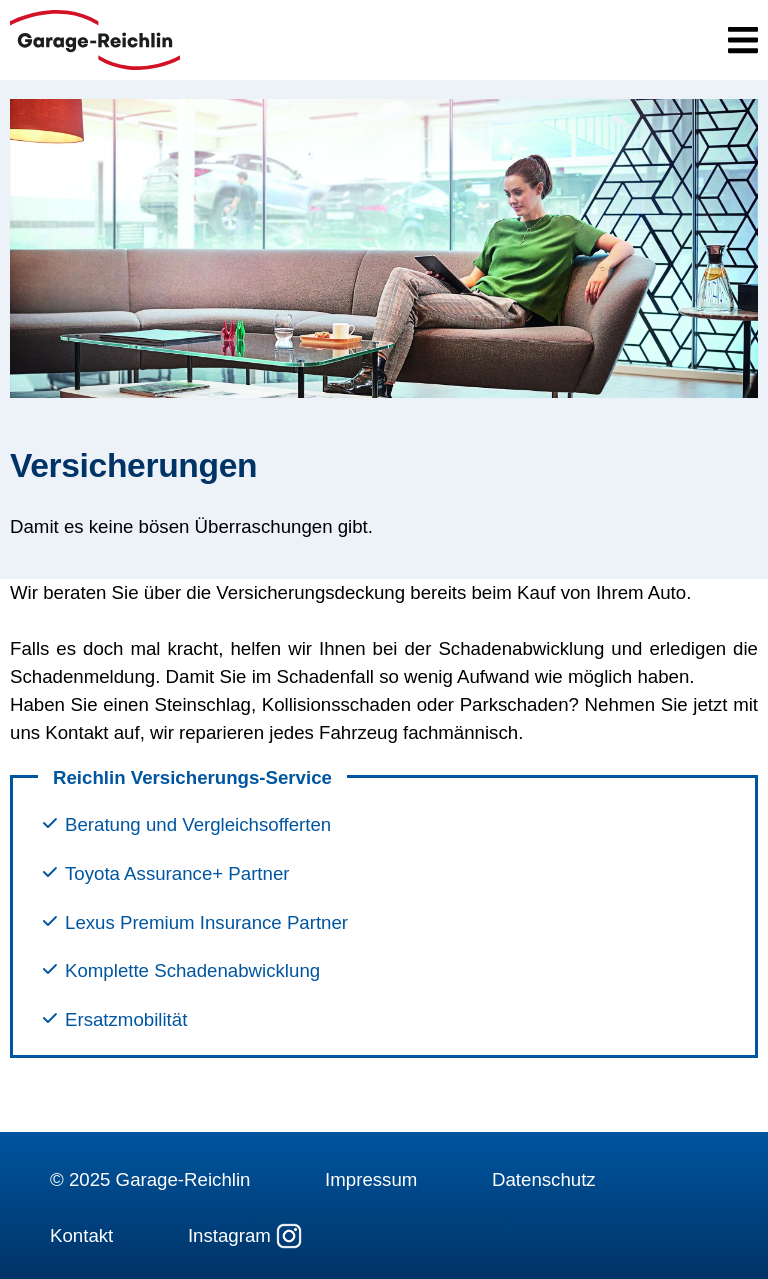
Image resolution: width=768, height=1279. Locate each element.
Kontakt (81, 1235)
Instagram (245, 1236)
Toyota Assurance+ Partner (177, 874)
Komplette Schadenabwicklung (192, 971)
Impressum (371, 1179)
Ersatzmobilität (126, 1020)
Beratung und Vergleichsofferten (198, 825)
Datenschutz (544, 1179)
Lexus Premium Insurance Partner (206, 923)
